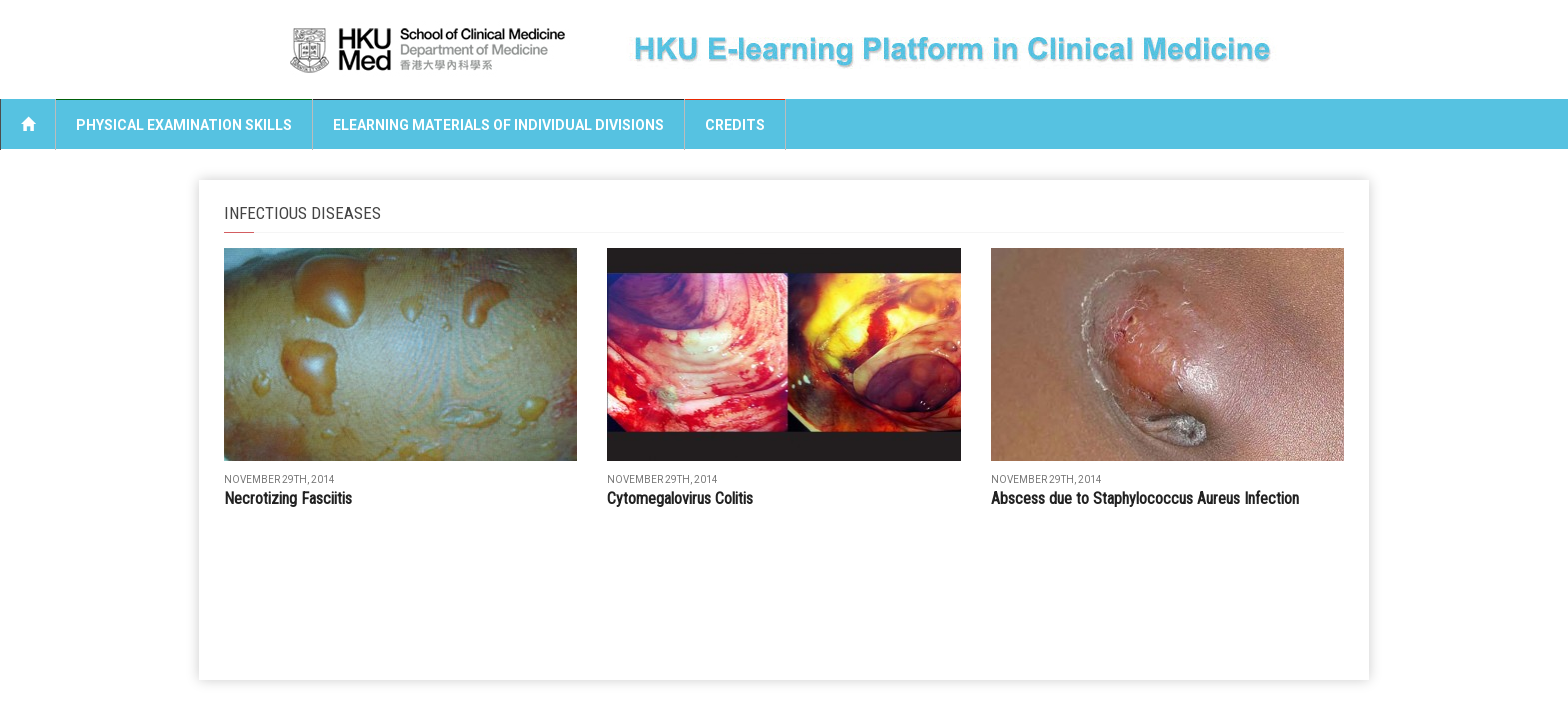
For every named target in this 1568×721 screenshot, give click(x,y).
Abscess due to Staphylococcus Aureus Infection (1145, 498)
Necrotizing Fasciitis (288, 498)
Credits (735, 125)
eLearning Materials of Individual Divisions (498, 125)
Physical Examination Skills (184, 125)
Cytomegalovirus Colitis (680, 498)
